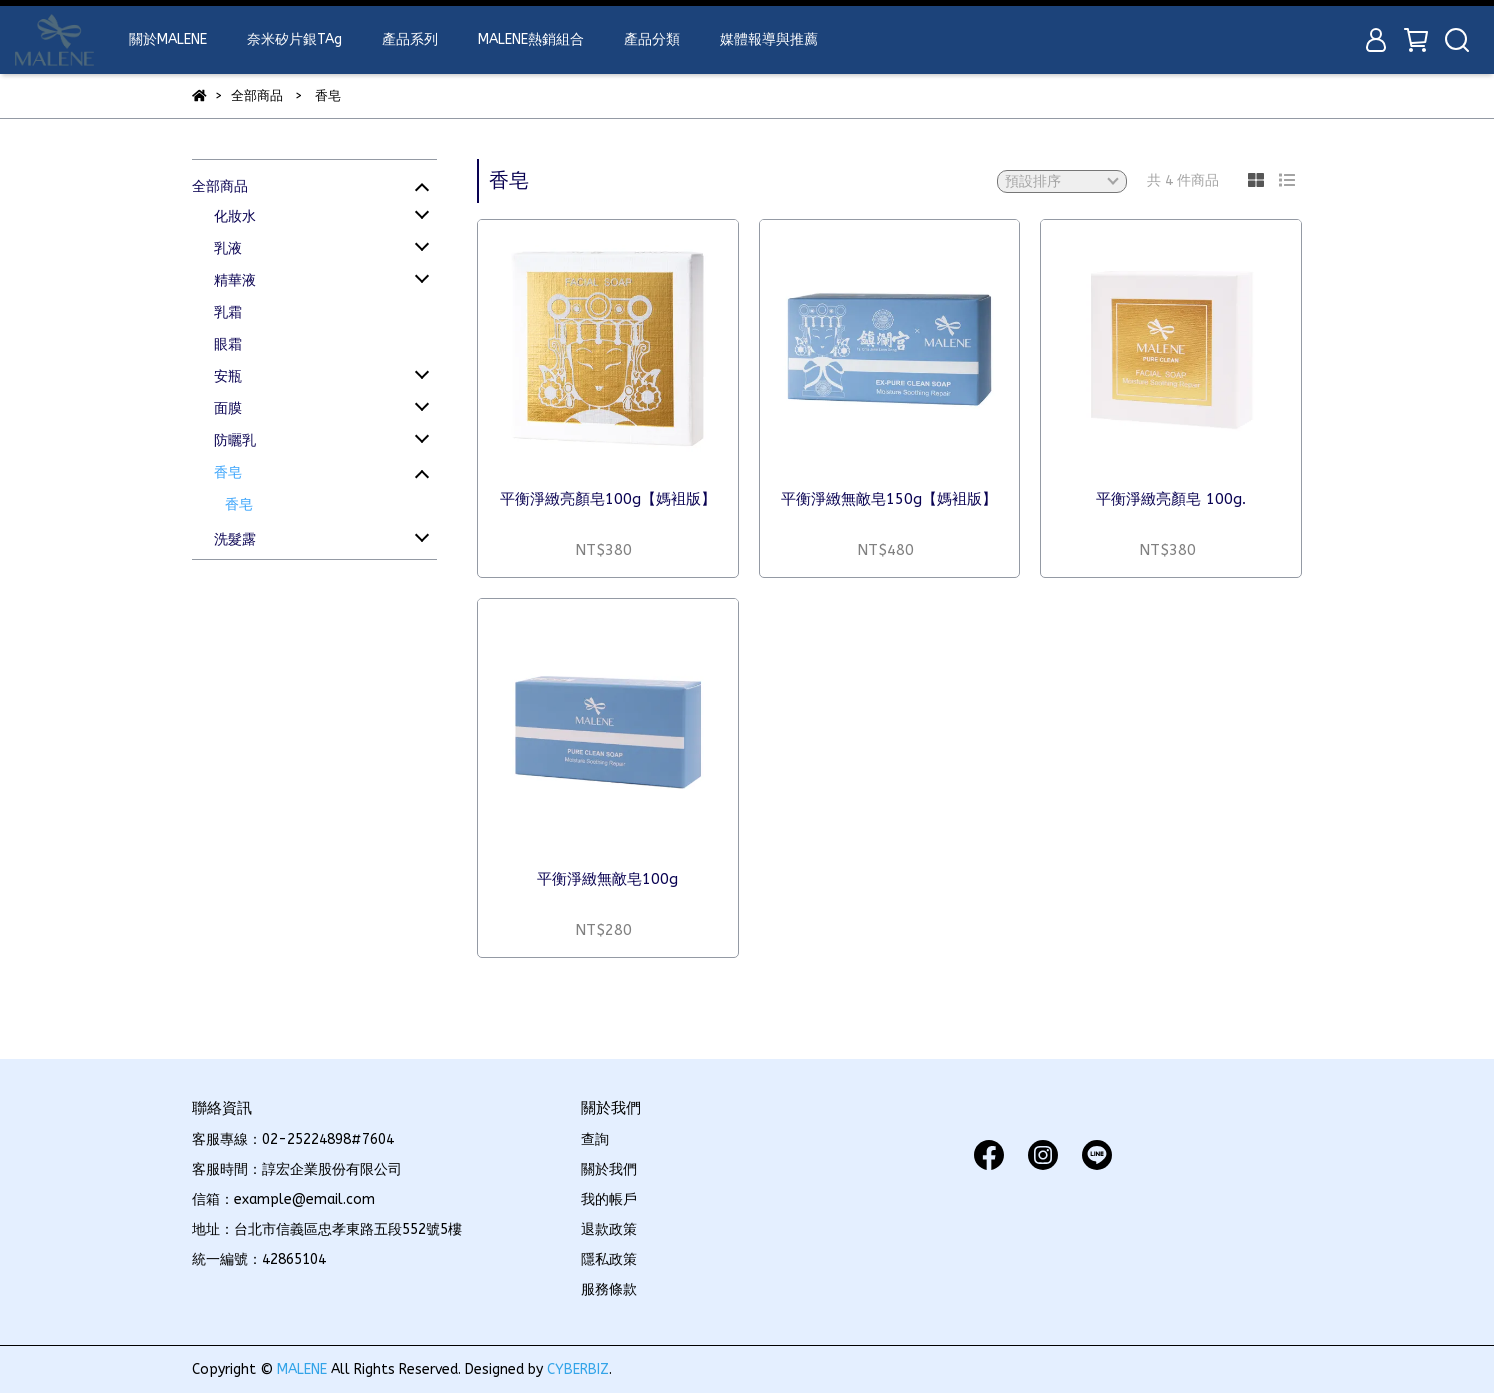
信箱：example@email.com (283, 1199)
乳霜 (228, 312)
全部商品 (220, 186)
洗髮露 (235, 539)
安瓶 (228, 376)
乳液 (228, 248)
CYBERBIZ (578, 1369)
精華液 (235, 280)
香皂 (228, 472)
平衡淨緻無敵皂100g (607, 879)
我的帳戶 (609, 1199)
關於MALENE (168, 39)
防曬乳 (235, 440)
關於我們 (609, 1169)
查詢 (595, 1139)
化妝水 (235, 216)
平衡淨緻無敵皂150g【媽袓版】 (889, 499)
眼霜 (228, 344)
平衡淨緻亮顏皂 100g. (1171, 499)
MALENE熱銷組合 (531, 39)
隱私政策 (609, 1259)
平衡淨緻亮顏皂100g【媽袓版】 (608, 499)
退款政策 (609, 1229)
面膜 (228, 408)
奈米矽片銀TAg (294, 39)
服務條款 (609, 1289)
